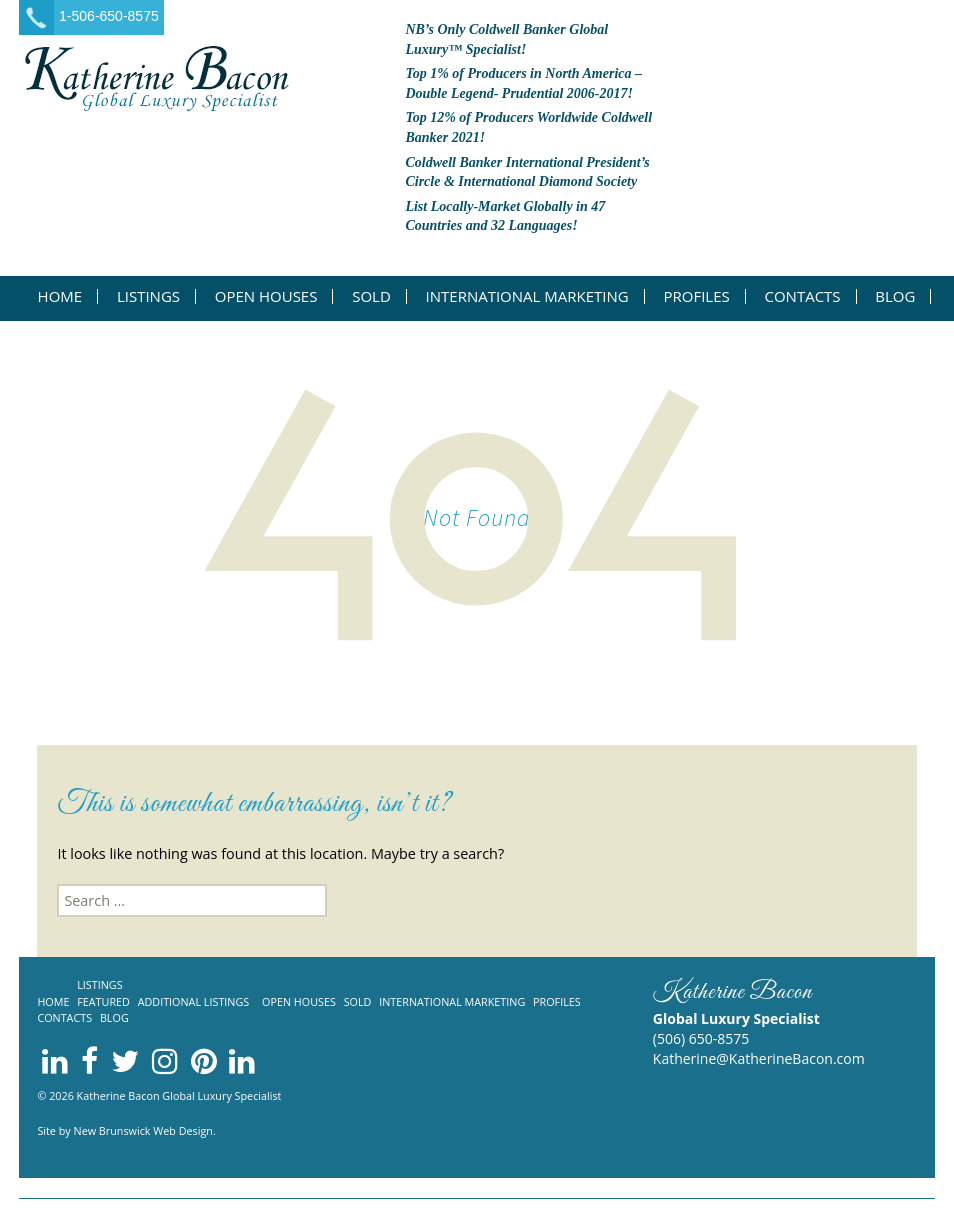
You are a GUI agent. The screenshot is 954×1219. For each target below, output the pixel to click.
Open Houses (266, 296)
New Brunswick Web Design (143, 1130)
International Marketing (527, 296)
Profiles (696, 296)
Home (60, 296)
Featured (103, 1001)
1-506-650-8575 (109, 16)
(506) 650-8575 (701, 1038)
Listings (148, 296)
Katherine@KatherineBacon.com (759, 1058)
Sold (371, 296)
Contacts (802, 296)
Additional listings (194, 1001)
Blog (895, 296)
